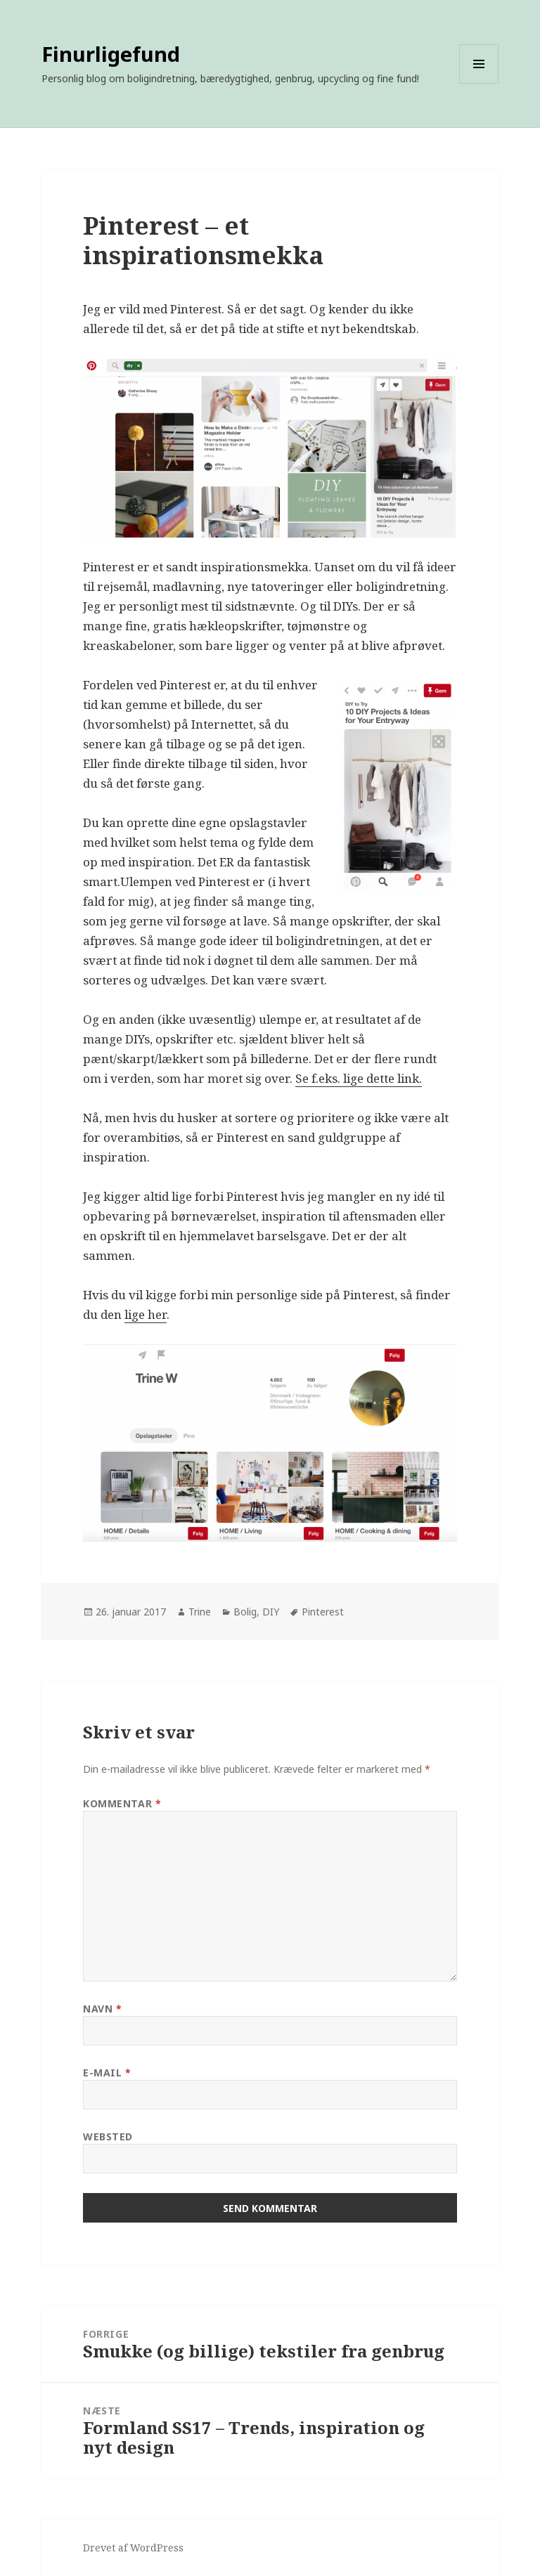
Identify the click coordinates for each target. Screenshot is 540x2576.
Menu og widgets (479, 83)
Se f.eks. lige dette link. (358, 1078)
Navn (102, 2008)
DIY (270, 1611)
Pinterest (323, 1611)
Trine (199, 1611)
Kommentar (122, 1803)
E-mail (107, 2072)
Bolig (245, 1611)
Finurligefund (110, 53)
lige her (145, 1314)
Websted (108, 2136)
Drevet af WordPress (133, 2547)
